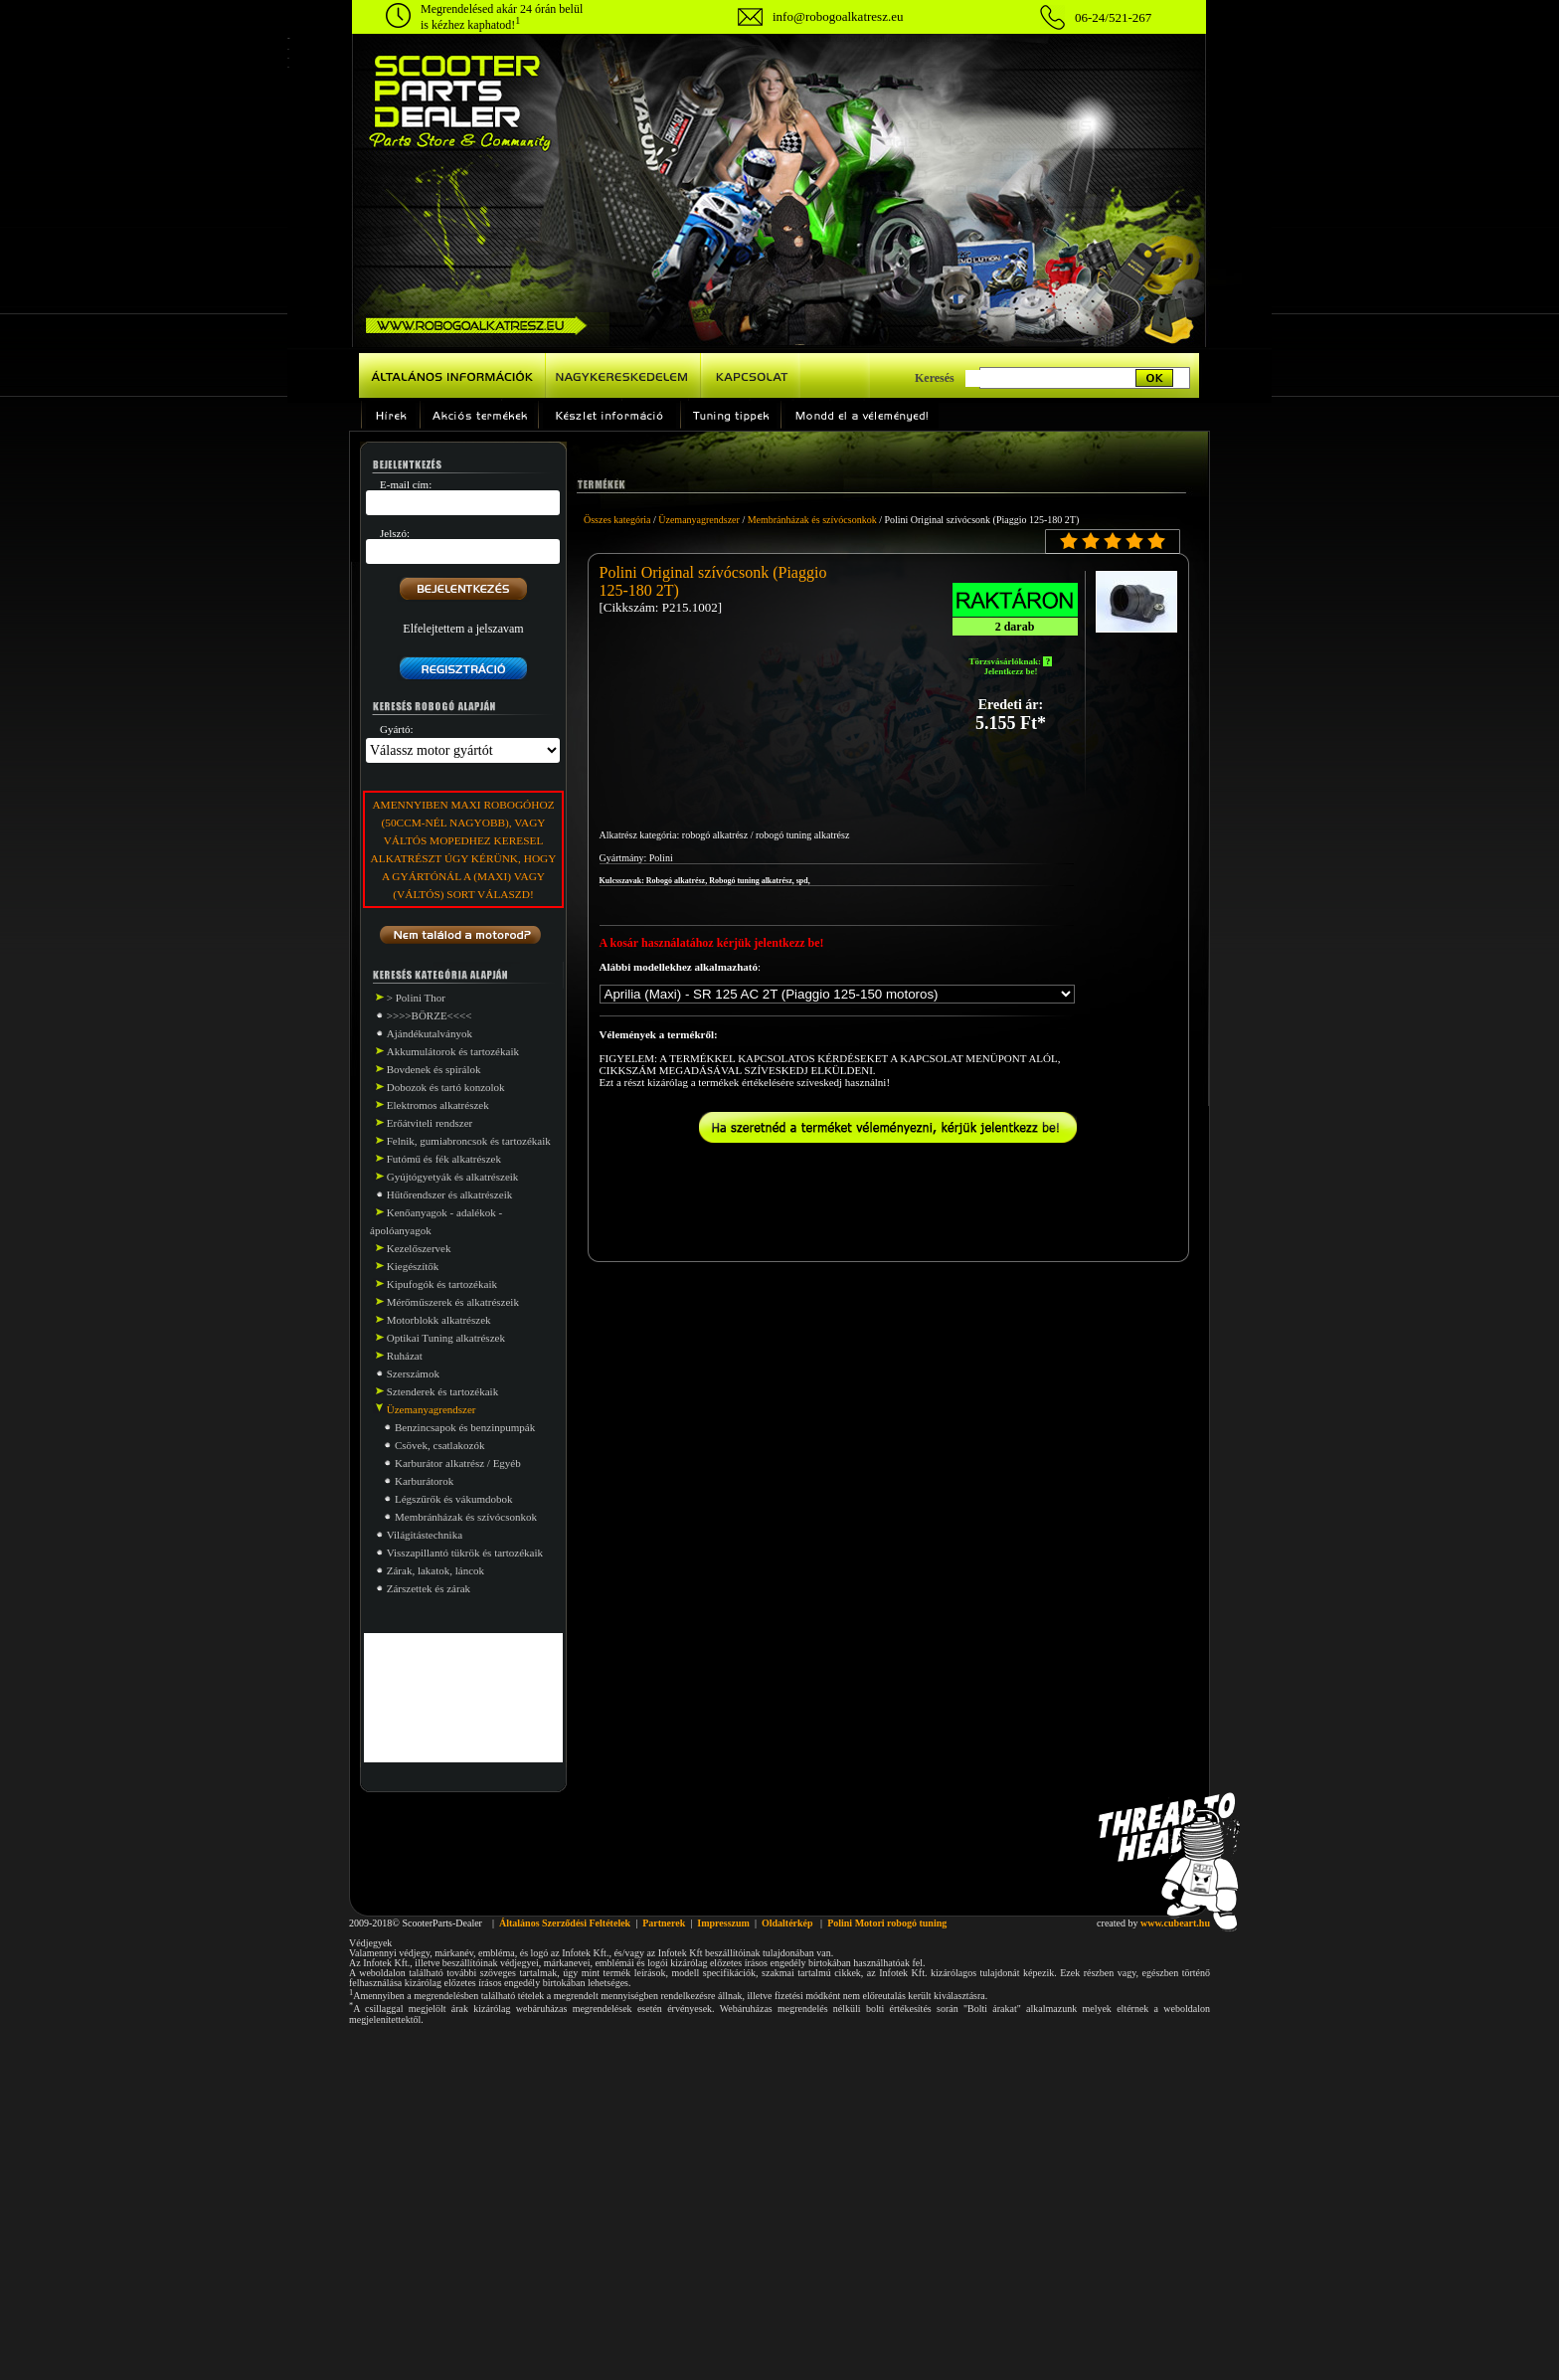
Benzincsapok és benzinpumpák (465, 1427)
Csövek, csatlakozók (439, 1445)
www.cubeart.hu (1175, 1923)
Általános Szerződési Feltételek (564, 1923)
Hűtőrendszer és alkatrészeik (449, 1194)
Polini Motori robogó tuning (887, 1923)
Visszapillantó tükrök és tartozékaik (465, 1552)
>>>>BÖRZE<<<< (429, 1015)
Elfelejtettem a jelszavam (463, 629)
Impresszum (723, 1923)
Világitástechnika (424, 1535)
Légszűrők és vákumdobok (454, 1499)
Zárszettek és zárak (428, 1588)
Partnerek (663, 1923)
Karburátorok (424, 1481)
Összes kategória (617, 519)
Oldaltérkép (787, 1923)
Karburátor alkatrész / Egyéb (458, 1463)
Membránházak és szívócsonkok (466, 1517)
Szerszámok (413, 1373)
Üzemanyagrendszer (699, 519)
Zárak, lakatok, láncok (435, 1570)
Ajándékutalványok (429, 1033)
